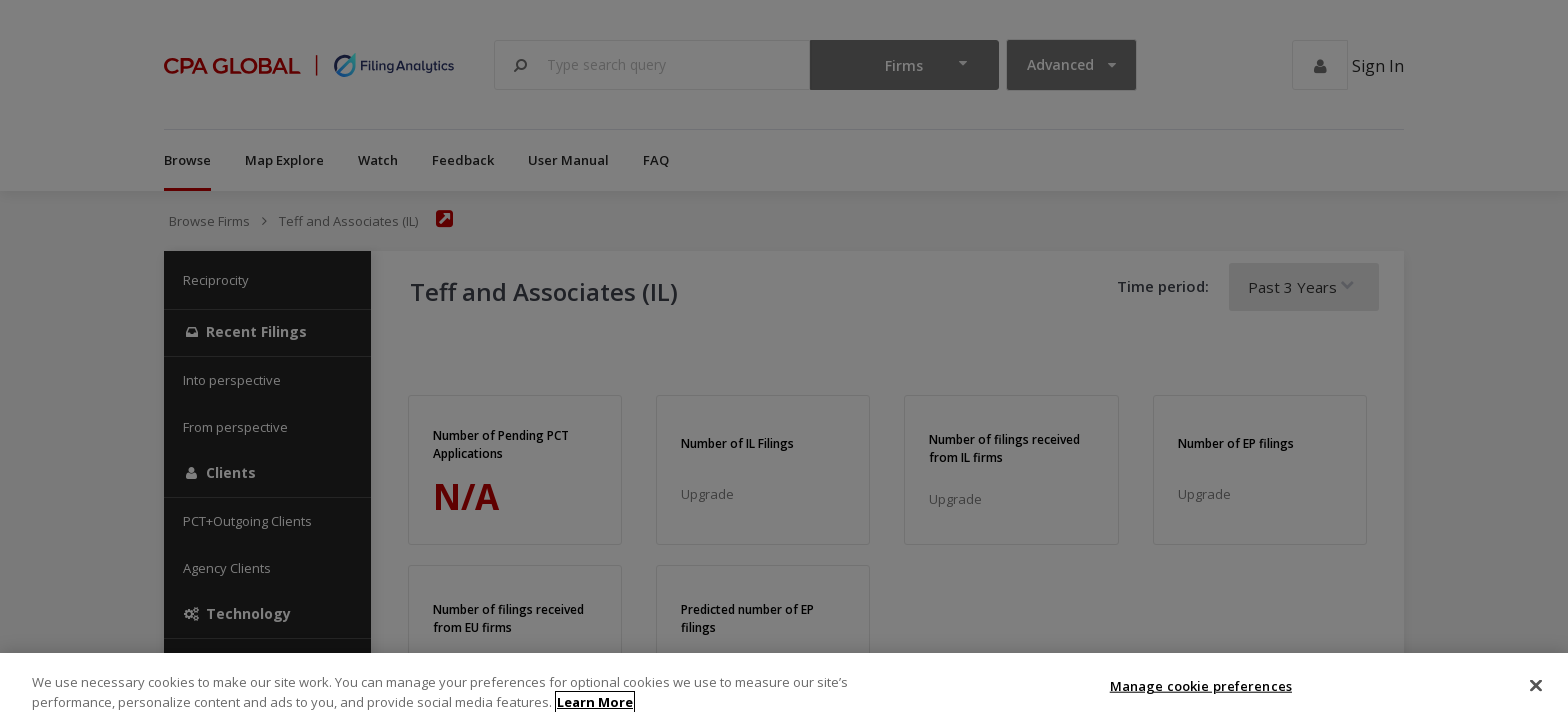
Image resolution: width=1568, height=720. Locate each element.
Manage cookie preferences (1201, 697)
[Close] (1536, 697)
